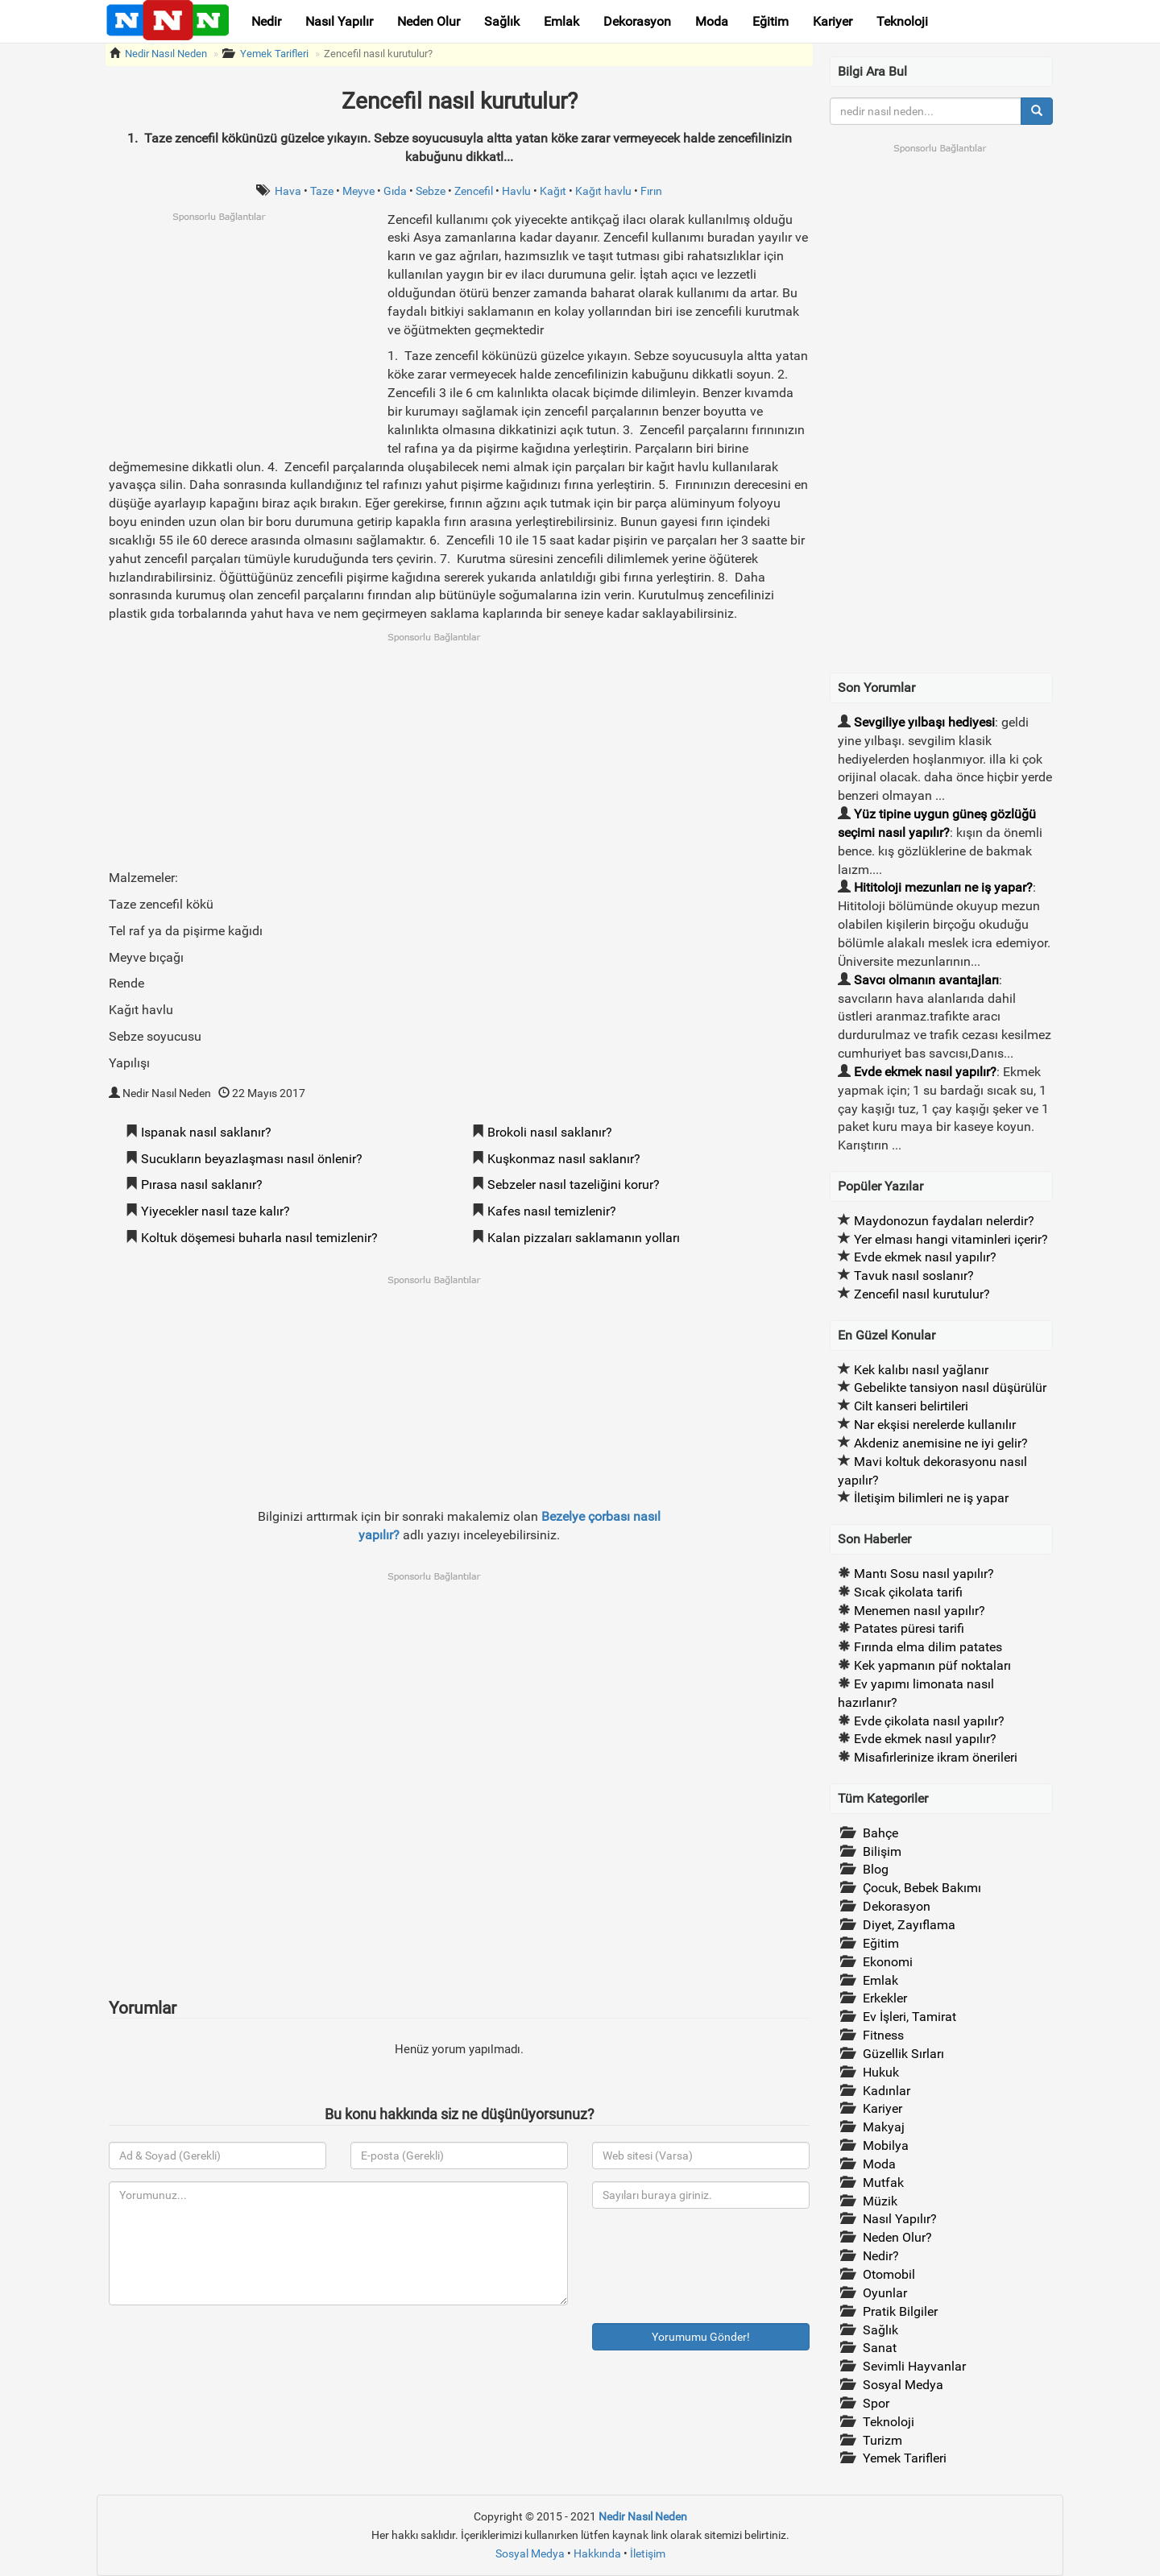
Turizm (882, 2440)
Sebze (430, 190)
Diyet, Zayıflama (909, 1924)
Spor (876, 2403)
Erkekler (885, 1998)
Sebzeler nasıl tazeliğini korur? (573, 1184)
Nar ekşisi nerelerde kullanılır (935, 1424)
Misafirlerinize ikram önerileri (935, 1757)
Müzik (880, 2201)
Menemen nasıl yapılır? (919, 1610)
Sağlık (502, 21)
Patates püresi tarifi (909, 1628)
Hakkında (597, 2553)
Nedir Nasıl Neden (166, 54)
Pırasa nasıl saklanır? (202, 1184)
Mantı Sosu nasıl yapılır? (924, 1573)
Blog (876, 1869)
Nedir (266, 21)
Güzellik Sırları (903, 2053)
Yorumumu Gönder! (701, 2336)
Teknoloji (902, 21)
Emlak (561, 21)
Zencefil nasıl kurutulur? (378, 54)
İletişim (647, 2553)
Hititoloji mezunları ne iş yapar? (943, 887)
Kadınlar (886, 2090)
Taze (322, 190)
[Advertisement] (244, 336)
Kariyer (832, 21)
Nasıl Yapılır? (900, 2218)
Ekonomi (888, 1961)
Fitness (883, 2035)
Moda (711, 21)
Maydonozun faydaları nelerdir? (944, 1220)
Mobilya (886, 2145)
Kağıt (553, 190)
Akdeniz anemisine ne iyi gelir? (941, 1443)
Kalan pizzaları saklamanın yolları (583, 1237)
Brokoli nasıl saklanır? (549, 1132)
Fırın (651, 190)
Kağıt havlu (603, 190)
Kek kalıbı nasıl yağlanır (921, 1369)
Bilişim (882, 1851)
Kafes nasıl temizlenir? (551, 1211)
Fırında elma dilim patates (928, 1647)
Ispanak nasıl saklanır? (206, 1132)
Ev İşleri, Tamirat (909, 2016)
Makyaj (884, 2127)
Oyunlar (885, 2293)
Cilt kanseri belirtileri (911, 1406)
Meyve (358, 190)
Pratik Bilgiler (900, 2311)
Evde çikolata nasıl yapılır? (929, 1721)
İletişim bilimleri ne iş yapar (931, 1497)
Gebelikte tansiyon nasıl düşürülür (950, 1387)
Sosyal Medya (903, 2384)
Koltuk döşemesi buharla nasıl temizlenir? (259, 1237)
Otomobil (889, 2274)
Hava (288, 190)
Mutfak (883, 2182)
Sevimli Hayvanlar (914, 2366)
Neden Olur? (897, 2237)
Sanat (880, 2347)
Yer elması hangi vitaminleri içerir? (951, 1239)
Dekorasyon (637, 21)
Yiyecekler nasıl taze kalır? (215, 1211)
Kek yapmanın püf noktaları (932, 1665)
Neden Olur (428, 21)
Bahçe (880, 1833)
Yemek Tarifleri (274, 54)
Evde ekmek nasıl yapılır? (925, 1071)
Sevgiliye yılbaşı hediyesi (924, 722)
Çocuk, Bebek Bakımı (922, 1887)
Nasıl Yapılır (339, 21)
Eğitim (770, 21)
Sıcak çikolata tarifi (908, 1592)
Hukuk (881, 2072)
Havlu (516, 190)
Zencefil (473, 190)
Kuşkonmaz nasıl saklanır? (563, 1158)
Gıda (395, 190)
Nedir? (881, 2255)
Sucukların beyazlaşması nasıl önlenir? (251, 1158)
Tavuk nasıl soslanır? (914, 1275)
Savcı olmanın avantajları (926, 980)
